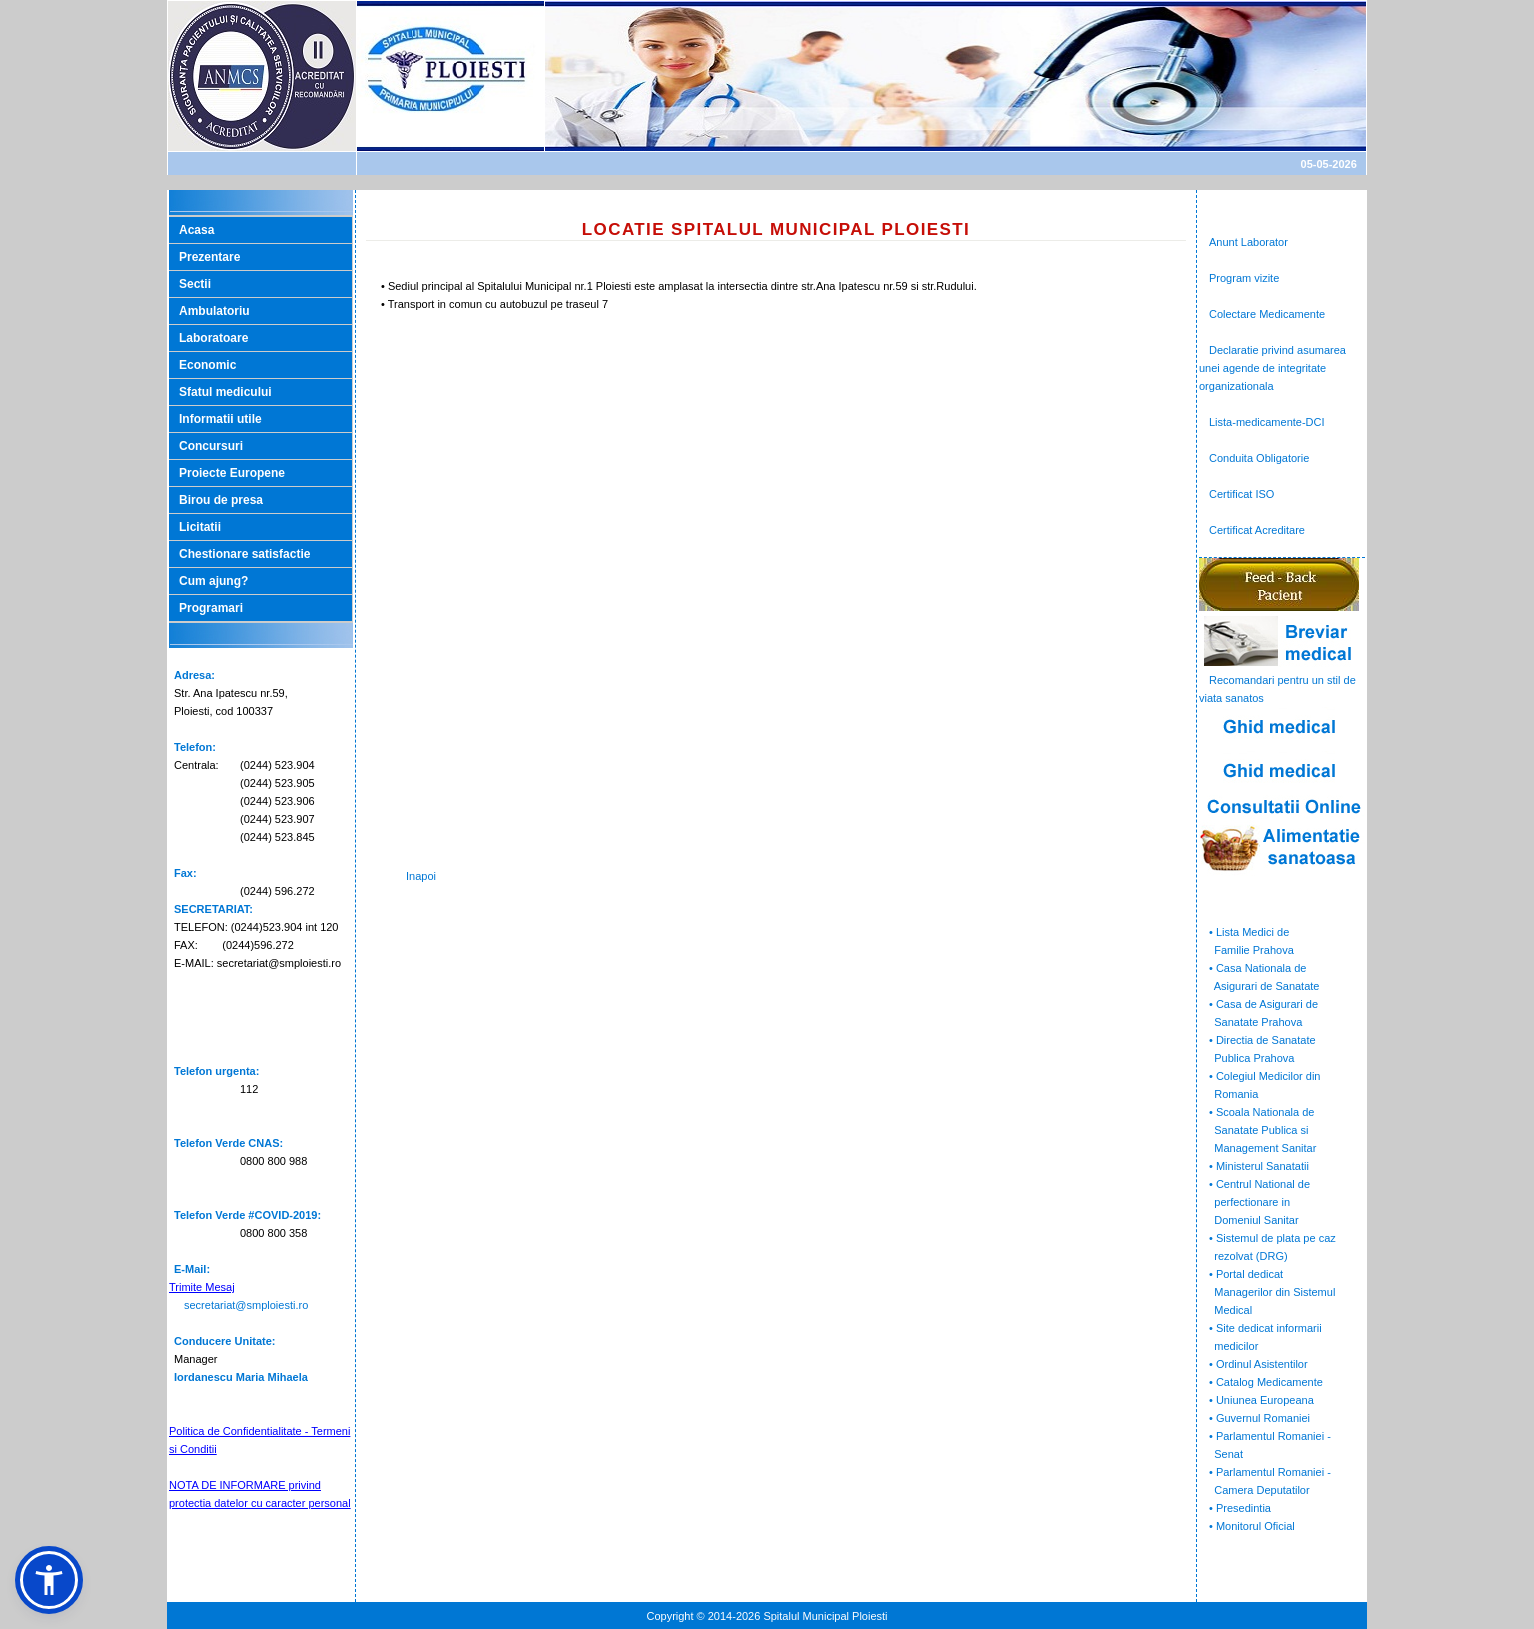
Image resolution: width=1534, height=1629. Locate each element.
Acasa (196, 230)
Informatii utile (220, 419)
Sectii (195, 284)
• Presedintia (1240, 1508)
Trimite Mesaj (202, 1287)
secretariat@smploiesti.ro (246, 1305)
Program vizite (1244, 278)
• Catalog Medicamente (1266, 1382)
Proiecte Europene (232, 473)
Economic (207, 365)
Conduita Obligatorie (1259, 458)
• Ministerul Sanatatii (1259, 1166)
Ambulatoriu (214, 311)
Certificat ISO (1241, 494)
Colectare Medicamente (1267, 314)
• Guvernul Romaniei (1259, 1418)
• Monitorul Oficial (1252, 1526)
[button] (49, 1580)
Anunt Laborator (1248, 242)
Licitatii (200, 527)
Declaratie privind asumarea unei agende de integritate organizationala (1272, 368)
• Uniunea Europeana (1261, 1400)
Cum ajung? (213, 581)
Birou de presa (221, 500)
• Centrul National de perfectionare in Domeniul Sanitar (1254, 1202)
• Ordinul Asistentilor (1258, 1364)
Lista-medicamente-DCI (1267, 422)
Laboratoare (213, 338)
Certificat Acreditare (1257, 530)
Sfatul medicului (225, 392)
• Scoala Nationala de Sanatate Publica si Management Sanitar (1257, 1130)
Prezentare (209, 257)
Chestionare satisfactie (244, 554)
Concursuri (211, 446)
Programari (211, 608)
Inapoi (421, 876)
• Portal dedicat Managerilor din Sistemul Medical (1267, 1292)
